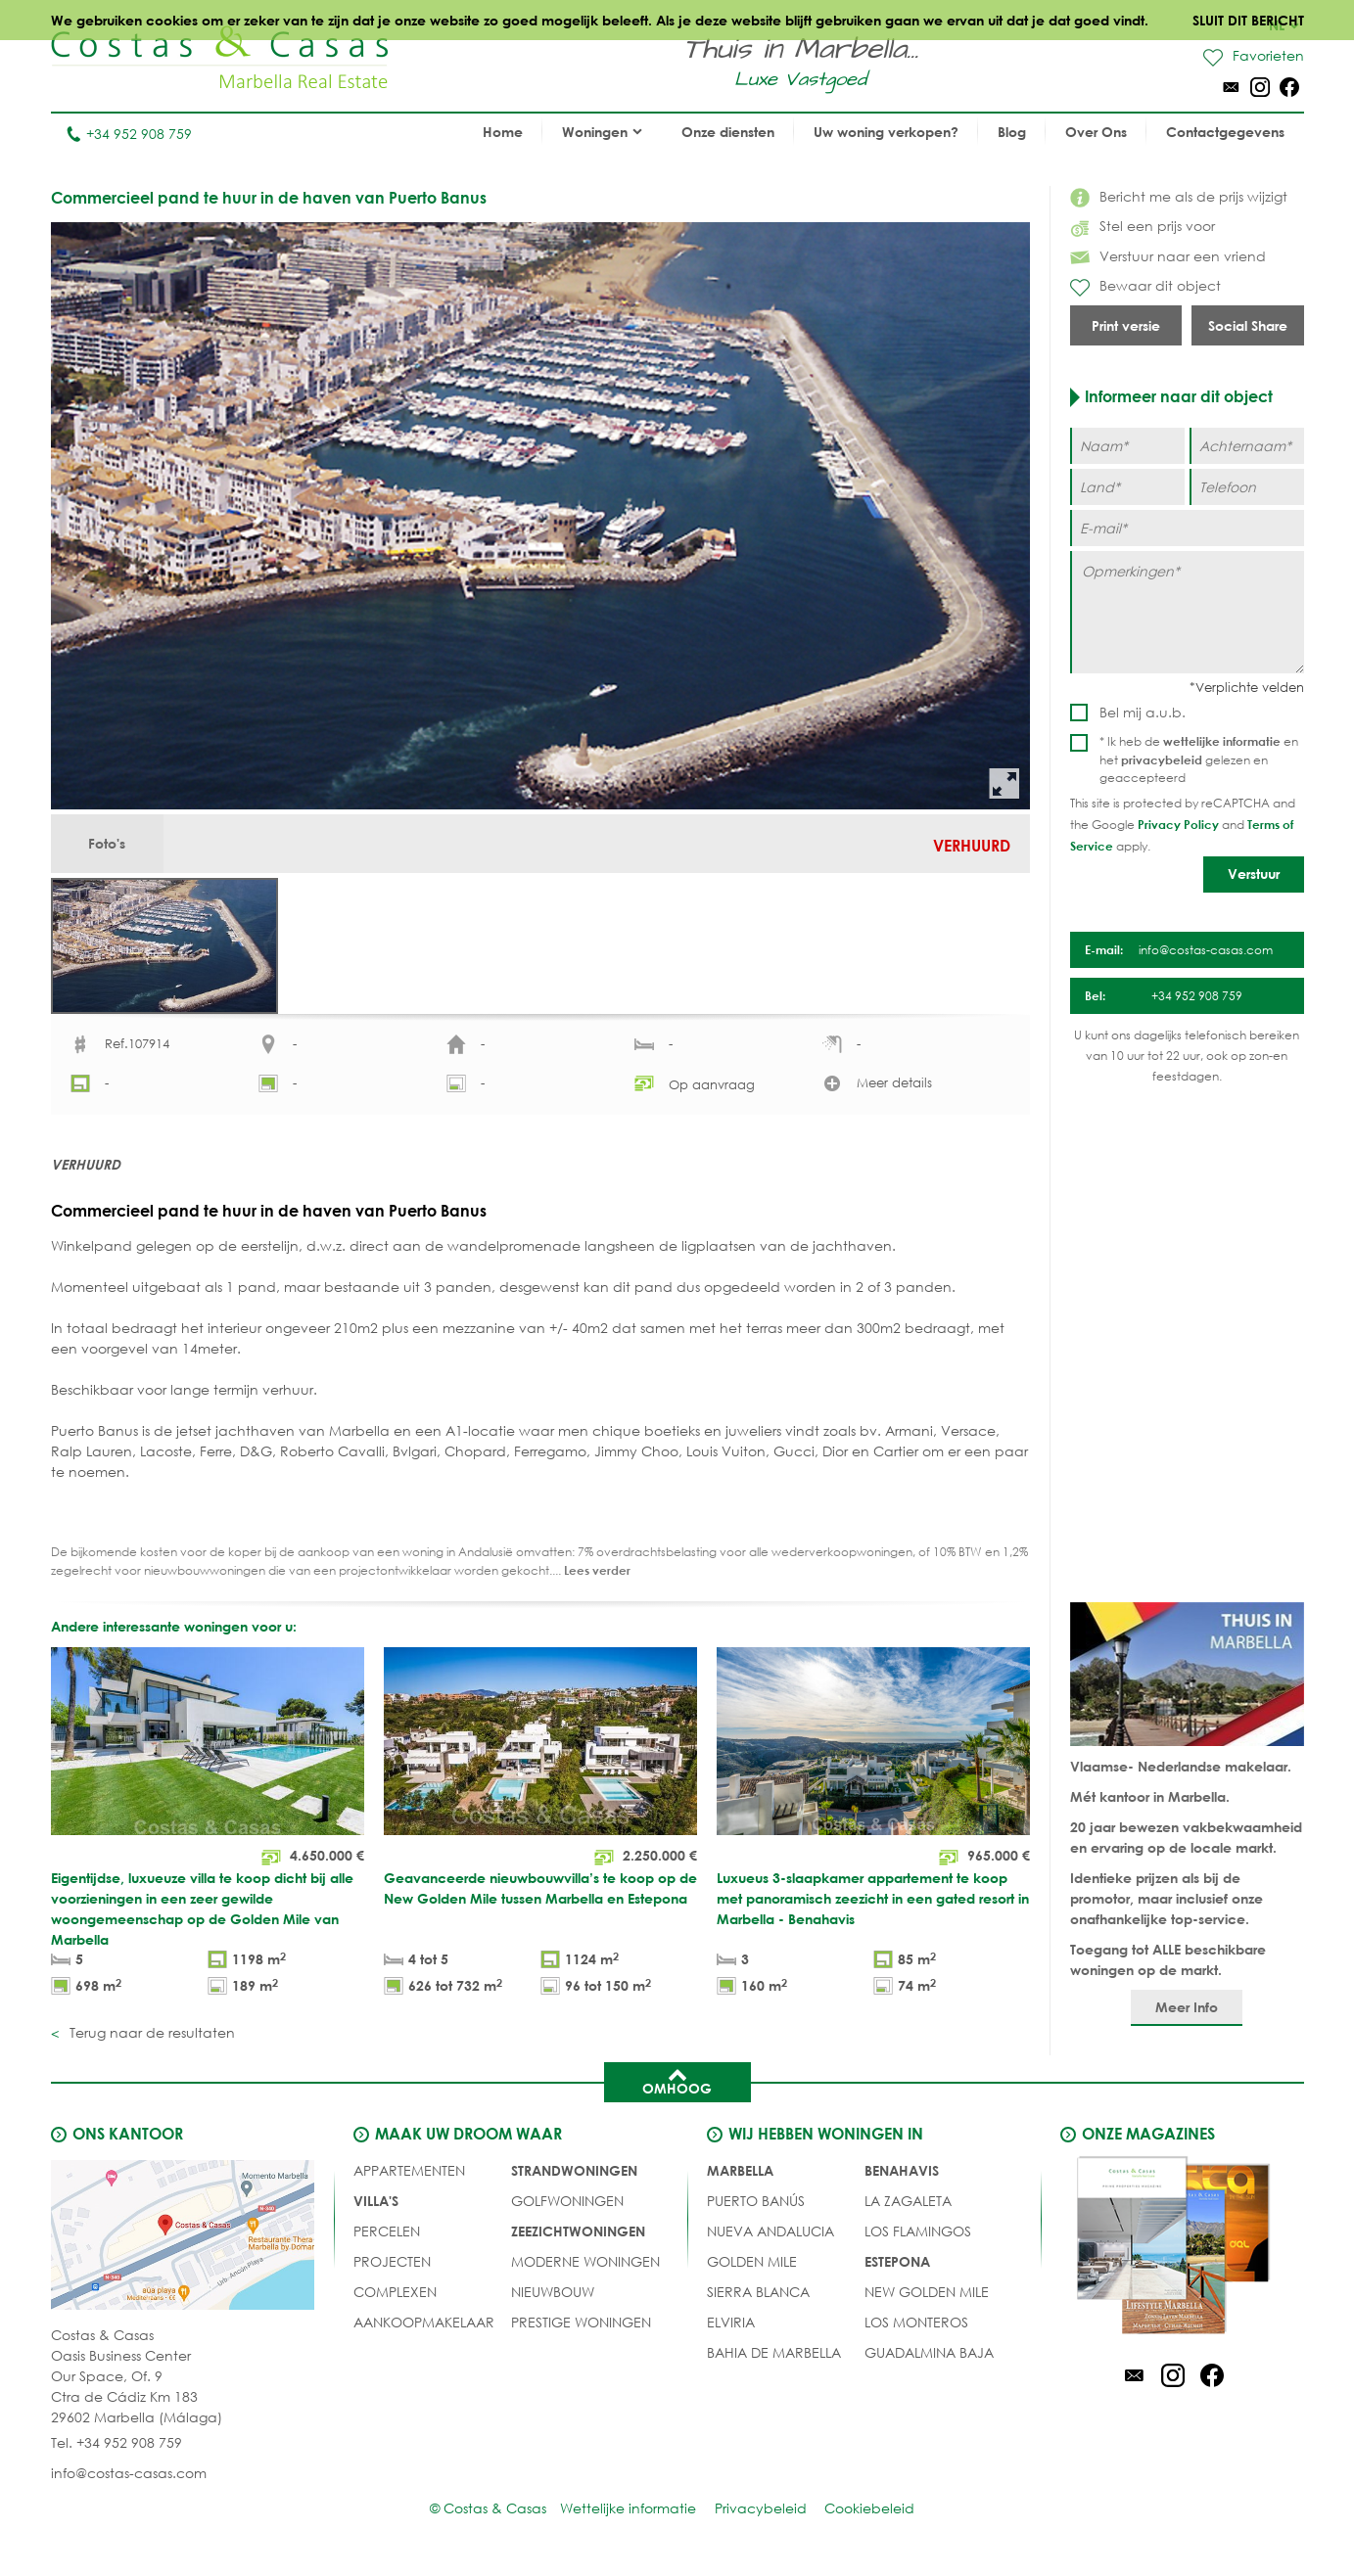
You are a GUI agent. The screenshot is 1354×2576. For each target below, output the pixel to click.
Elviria (731, 2331)
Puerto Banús (756, 2209)
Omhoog (677, 2089)
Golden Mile (752, 2270)
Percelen (386, 2240)
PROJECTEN (392, 2270)
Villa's (375, 2209)
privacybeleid (1161, 759)
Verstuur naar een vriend (1168, 256)
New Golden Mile (926, 2300)
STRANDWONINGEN (574, 2179)
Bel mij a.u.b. (1142, 712)
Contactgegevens (1225, 131)
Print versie (1126, 325)
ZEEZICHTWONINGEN (578, 2239)
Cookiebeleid (871, 2516)
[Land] (1127, 487)
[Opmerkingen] (1187, 612)
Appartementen (409, 2179)
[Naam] (1127, 446)
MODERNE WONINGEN (585, 2270)
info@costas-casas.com (129, 2481)
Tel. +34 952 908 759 (116, 2451)
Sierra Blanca (758, 2300)
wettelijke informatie (1222, 741)
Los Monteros (916, 2331)
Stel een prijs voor (1142, 225)
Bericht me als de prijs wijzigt (1178, 196)
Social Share (1247, 325)
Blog (1012, 131)
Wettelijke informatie (627, 2516)
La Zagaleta (908, 2209)
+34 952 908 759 (129, 133)
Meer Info (1186, 2015)
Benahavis (901, 2179)
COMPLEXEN (395, 2300)
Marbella (740, 2179)
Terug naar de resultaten (150, 2041)
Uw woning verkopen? (886, 131)
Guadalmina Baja (929, 2361)
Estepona (897, 2270)
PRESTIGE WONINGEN (581, 2331)
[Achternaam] (1247, 446)
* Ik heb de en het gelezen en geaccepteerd (1198, 759)
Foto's (108, 844)
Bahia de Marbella (774, 2361)
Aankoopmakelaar (423, 2331)
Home (503, 131)
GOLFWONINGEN (567, 2209)
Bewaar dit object (1145, 287)
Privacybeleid (761, 2516)
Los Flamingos (917, 2240)
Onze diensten (727, 131)
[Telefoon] (1247, 487)
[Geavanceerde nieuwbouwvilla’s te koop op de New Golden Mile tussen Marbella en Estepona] (540, 1834)
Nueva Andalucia (770, 2240)
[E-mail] (1187, 528)
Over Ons (1096, 131)
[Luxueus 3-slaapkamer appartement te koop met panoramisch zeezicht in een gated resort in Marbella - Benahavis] (873, 1834)
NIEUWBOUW (552, 2300)
